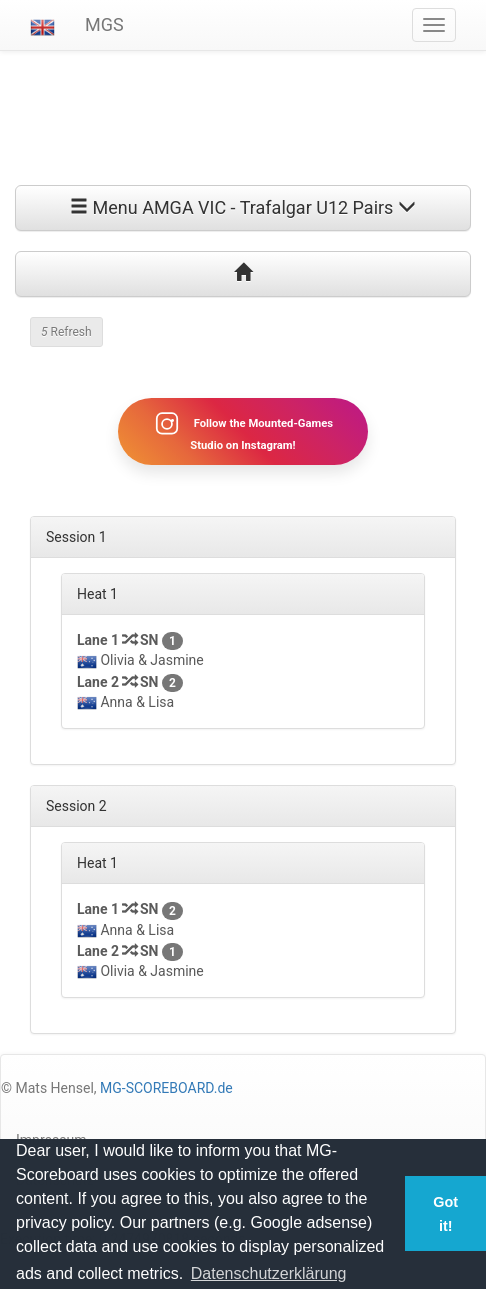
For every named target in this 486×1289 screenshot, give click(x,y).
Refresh (66, 332)
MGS (104, 24)
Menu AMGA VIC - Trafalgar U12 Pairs (243, 207)
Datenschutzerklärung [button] (269, 1273)
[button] (42, 25)
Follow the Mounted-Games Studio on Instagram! (243, 431)
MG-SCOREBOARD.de (166, 1088)
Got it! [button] (445, 1214)
